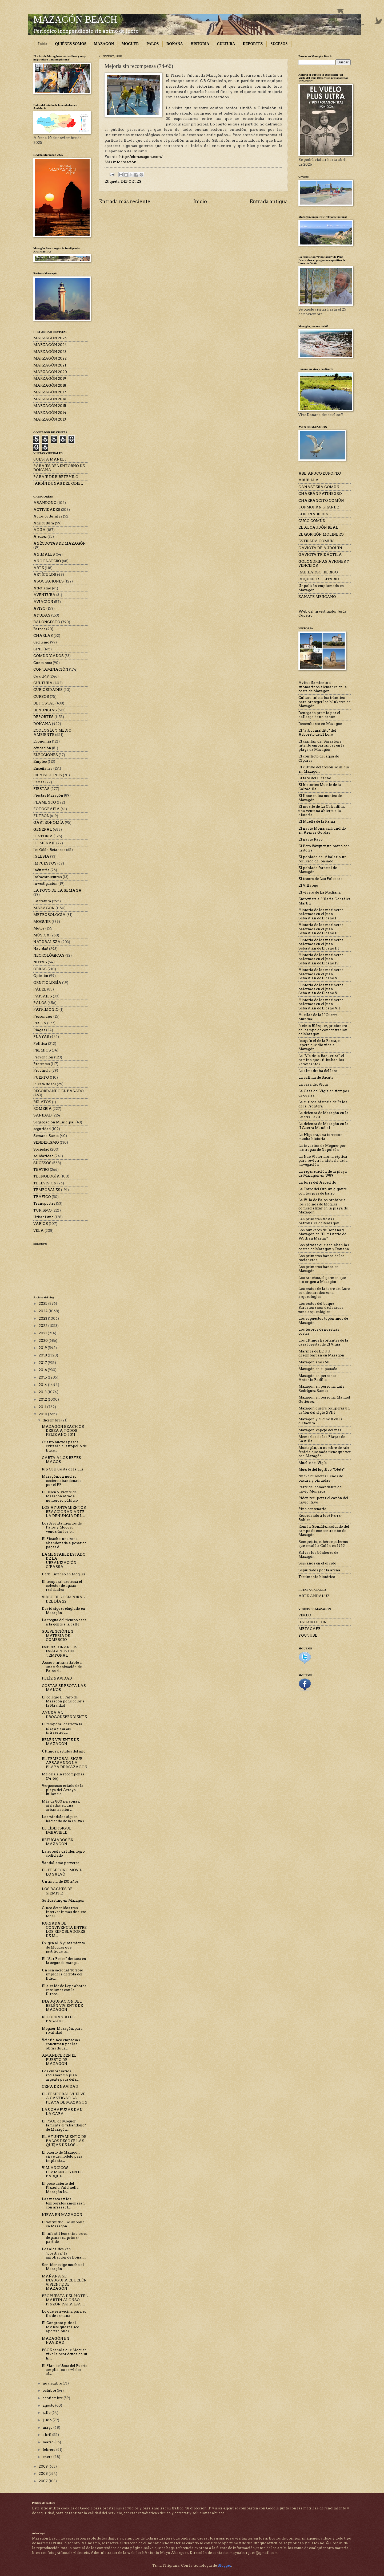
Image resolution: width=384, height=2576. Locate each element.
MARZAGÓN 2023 (49, 352)
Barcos (39, 629)
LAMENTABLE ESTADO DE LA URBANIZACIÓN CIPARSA (64, 1560)
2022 (43, 1326)
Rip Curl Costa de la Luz (62, 1469)
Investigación (45, 884)
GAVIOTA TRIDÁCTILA (320, 555)
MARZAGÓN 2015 (49, 406)
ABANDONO (45, 503)
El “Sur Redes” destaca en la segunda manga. (64, 1961)
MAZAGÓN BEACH (75, 19)
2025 (43, 1304)
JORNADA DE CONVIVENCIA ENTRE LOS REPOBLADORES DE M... (64, 1929)
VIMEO (304, 1615)
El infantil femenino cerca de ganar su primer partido (65, 2238)
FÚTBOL (41, 816)
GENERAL (42, 830)
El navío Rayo (310, 839)
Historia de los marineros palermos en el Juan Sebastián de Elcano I (320, 914)
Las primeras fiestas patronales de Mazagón (318, 1221)
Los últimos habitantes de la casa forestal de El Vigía (323, 1342)
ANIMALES (44, 554)
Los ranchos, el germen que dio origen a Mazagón (322, 1280)
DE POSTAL (44, 703)
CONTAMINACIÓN (50, 669)
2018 (43, 1355)
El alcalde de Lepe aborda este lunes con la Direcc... (64, 1990)
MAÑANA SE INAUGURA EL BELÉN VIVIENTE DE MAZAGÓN (64, 2282)
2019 (43, 1348)
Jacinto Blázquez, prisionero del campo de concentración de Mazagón (322, 1030)
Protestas (41, 1064)
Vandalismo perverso (60, 1863)
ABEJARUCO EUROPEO (319, 473)
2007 (44, 2481)
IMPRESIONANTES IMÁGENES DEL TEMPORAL (59, 1651)
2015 (43, 1377)
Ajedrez (40, 537)
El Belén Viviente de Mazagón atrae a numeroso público (60, 1496)
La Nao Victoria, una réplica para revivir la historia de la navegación (323, 1161)
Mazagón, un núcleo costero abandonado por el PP (62, 1480)
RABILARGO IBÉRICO (318, 572)
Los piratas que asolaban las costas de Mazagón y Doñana (323, 1247)
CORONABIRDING (314, 514)
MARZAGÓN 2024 (50, 345)
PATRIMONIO (46, 1010)
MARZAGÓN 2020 (50, 372)
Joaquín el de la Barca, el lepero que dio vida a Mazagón (319, 1045)
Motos (39, 928)
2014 (43, 1385)
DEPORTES (253, 44)
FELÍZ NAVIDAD (57, 1678)
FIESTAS (41, 789)
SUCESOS (278, 44)
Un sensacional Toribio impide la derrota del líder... (62, 1974)
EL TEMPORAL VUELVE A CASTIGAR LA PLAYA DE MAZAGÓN (64, 2098)
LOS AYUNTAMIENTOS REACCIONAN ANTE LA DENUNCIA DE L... (64, 1512)
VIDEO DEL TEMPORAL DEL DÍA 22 (63, 1599)
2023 (43, 1318)
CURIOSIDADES (48, 690)
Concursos (42, 663)
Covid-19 (41, 676)
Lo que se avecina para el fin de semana (64, 2313)
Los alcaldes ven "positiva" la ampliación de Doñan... (64, 2253)
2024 (44, 1311)
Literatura (42, 901)
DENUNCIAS (45, 710)
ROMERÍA (42, 1109)
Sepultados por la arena (319, 1570)
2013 (43, 1392)
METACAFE (309, 1629)
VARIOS (40, 1224)
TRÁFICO (42, 1197)
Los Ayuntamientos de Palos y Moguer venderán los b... (62, 1527)
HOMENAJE (44, 843)
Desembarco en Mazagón (320, 724)
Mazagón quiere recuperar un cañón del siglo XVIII (324, 1410)
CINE (38, 649)
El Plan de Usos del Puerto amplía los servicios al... (64, 2370)
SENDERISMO (46, 1142)
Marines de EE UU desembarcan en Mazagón (321, 1353)
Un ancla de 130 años (60, 1882)
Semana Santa (46, 1136)
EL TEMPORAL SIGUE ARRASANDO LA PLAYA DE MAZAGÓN (64, 1763)
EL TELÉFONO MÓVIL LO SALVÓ (62, 1872)
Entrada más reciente (124, 201)
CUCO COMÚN (312, 521)
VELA (38, 1231)
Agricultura (43, 523)
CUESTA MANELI (49, 459)
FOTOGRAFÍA (46, 809)
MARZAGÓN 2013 (49, 419)
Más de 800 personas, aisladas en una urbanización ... (61, 1805)
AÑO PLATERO (47, 561)
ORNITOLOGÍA (47, 983)
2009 (44, 2466)
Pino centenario (312, 1509)
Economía (42, 741)
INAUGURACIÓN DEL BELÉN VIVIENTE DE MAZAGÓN (62, 2005)
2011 (43, 1407)
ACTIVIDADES (46, 510)
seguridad (42, 1129)
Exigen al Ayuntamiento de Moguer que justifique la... (63, 1947)
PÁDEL (39, 989)
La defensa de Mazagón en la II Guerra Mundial (323, 1126)
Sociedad (41, 1149)
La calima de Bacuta (316, 1077)
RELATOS (42, 1102)
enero (48, 2457)
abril (47, 2435)
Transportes (44, 1203)
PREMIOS (42, 1050)
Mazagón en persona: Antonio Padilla (317, 1378)
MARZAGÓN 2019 (49, 379)
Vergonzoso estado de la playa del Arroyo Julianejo (62, 1790)
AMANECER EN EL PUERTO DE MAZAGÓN (59, 2059)
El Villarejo (308, 885)
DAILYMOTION (312, 1622)
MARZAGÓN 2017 (49, 392)
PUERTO (41, 1077)
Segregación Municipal (54, 1122)
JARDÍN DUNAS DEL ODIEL (58, 484)
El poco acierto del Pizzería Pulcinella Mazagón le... (60, 2188)
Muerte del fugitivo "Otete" (321, 1470)
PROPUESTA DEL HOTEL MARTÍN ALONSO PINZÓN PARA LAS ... (65, 2300)
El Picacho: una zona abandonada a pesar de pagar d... (64, 1543)
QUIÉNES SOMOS (70, 44)
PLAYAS (41, 1037)
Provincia (42, 1071)
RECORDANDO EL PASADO (58, 1091)
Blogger (224, 2565)
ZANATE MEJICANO (317, 597)
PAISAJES (42, 996)
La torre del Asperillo (317, 1182)
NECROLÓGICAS (49, 955)
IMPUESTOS (45, 863)
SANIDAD (42, 1115)
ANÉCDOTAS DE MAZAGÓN (59, 543)
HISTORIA (200, 44)
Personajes (43, 1016)
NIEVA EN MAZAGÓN (62, 2215)
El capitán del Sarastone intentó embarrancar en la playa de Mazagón (321, 745)
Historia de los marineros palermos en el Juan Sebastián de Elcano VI (320, 989)
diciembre (52, 1420)
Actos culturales (47, 516)
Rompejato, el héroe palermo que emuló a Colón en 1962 (323, 1544)
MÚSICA (41, 935)
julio (47, 2413)
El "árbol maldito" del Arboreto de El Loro (317, 732)
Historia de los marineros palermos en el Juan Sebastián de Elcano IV (320, 959)
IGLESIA (41, 856)
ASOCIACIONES (48, 581)
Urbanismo (43, 1217)
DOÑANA (174, 44)
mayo (48, 2428)
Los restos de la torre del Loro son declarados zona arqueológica (324, 1293)
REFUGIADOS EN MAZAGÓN (58, 1842)
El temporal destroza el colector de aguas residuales (62, 1586)
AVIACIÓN (43, 602)
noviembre (53, 2383)
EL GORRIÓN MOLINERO (321, 534)
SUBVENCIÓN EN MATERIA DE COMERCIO (57, 1635)
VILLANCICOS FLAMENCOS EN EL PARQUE (62, 2172)
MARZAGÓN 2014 (49, 413)
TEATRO (41, 1170)
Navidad (40, 949)
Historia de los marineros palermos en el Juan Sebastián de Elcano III (320, 944)
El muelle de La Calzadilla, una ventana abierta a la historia (321, 811)
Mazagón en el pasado (317, 1369)
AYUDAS (41, 615)
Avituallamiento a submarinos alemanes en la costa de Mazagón (322, 687)
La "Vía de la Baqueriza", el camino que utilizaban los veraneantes (321, 1060)
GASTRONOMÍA (48, 823)
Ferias (39, 782)
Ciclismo (41, 642)
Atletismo (42, 588)
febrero (49, 2450)
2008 (44, 2474)
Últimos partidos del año (64, 1751)
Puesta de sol (44, 1084)
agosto (49, 2405)
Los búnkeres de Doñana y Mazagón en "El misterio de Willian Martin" (322, 1234)
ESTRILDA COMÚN (316, 541)
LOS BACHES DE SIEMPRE (57, 1891)
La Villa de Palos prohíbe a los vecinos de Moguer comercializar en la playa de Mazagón (323, 1206)
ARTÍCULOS (44, 575)
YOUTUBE (307, 1635)
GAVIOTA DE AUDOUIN (320, 548)
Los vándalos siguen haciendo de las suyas (63, 1819)
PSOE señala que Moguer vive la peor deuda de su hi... (64, 2354)
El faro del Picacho (314, 778)
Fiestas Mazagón (48, 795)
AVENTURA (44, 595)
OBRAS (40, 969)
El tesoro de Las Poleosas (320, 879)
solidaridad (43, 1156)
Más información (121, 162)
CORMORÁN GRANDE (318, 507)
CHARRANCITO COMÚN (321, 501)
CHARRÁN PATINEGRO (320, 494)
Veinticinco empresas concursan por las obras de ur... (61, 2044)
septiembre (53, 2398)
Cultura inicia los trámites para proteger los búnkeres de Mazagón (324, 702)
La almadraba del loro (317, 1071)
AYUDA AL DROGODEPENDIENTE (64, 1715)
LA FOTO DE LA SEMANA (57, 890)
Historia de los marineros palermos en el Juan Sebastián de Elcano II (320, 929)
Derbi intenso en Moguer (63, 1574)
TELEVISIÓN (45, 1183)
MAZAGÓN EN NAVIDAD (55, 2341)
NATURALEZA (47, 942)
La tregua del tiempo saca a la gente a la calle (64, 1622)
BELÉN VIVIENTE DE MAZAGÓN (60, 1742)
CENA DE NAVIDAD (60, 2087)
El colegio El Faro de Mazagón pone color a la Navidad (63, 1701)
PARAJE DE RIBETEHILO (55, 477)
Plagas (39, 1030)
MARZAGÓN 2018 (49, 386)
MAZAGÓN (104, 44)
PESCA (39, 1023)
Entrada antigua (269, 201)
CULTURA (226, 44)
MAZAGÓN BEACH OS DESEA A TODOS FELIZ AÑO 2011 (63, 1431)
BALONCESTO (46, 622)
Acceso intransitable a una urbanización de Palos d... (62, 1667)
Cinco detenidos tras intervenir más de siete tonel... (64, 1912)
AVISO (39, 608)
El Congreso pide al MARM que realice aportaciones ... (60, 2327)
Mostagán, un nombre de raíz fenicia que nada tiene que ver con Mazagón (324, 1452)
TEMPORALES (46, 1190)
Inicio (42, 44)
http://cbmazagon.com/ (141, 156)
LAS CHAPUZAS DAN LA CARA (62, 2112)
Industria (41, 870)
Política (40, 1044)
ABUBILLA (308, 480)
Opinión (40, 976)
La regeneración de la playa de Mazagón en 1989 (322, 1173)
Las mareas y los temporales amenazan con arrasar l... (63, 2203)
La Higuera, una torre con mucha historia (320, 1137)
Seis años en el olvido (317, 1563)
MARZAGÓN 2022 (50, 358)
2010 (43, 1414)
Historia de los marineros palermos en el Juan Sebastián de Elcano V (320, 974)
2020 (44, 1341)
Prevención (43, 1057)
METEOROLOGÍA (49, 915)
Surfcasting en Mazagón (63, 1900)
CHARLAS (43, 636)
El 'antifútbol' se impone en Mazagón (63, 2224)
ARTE (38, 568)
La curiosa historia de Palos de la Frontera (322, 1104)
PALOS (153, 44)
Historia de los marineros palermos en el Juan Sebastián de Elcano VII (320, 1004)
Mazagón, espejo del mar (319, 1430)
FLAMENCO (44, 802)
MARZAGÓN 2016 (49, 399)
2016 (43, 1370)
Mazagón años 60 (313, 1362)
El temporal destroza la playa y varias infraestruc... (62, 1728)
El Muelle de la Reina (316, 822)
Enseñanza (43, 769)
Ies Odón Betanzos (49, 850)
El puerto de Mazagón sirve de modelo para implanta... (62, 2156)
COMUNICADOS (48, 656)
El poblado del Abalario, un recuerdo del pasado (322, 859)
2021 (43, 1333)
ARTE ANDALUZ (314, 1596)
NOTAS (40, 962)
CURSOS (41, 697)
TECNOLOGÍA (46, 1176)
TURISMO (42, 1210)
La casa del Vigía (313, 1084)
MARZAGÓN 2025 (50, 338)
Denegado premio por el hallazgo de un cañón (319, 715)
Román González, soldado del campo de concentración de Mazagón (323, 1531)
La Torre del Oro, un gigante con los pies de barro (322, 1191)
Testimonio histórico (316, 1577)
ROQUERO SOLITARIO (318, 579)
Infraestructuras (47, 877)
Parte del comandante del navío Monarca (320, 1489)
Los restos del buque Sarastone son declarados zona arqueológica (320, 1308)
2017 (43, 1363)
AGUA (39, 530)
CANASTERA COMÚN (318, 487)
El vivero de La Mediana (319, 892)
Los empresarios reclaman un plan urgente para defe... (60, 2075)
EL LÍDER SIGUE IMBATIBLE (56, 1830)
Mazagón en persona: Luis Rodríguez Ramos (321, 1388)
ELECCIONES (45, 755)
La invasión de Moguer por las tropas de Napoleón (322, 1148)
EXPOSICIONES (47, 775)
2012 (43, 1399)
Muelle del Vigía (312, 1463)
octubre (50, 2390)
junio (48, 2420)
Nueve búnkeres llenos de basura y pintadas (320, 1478)
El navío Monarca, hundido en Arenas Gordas (322, 830)
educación (42, 748)
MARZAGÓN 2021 (49, 365)
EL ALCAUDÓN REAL (318, 527)
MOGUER (130, 44)
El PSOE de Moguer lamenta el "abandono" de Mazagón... (64, 2125)
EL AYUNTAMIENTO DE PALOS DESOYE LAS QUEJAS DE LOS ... (64, 2141)
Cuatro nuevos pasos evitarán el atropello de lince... (64, 1446)
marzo (48, 2442)
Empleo (40, 762)
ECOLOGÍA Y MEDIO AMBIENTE (52, 732)
